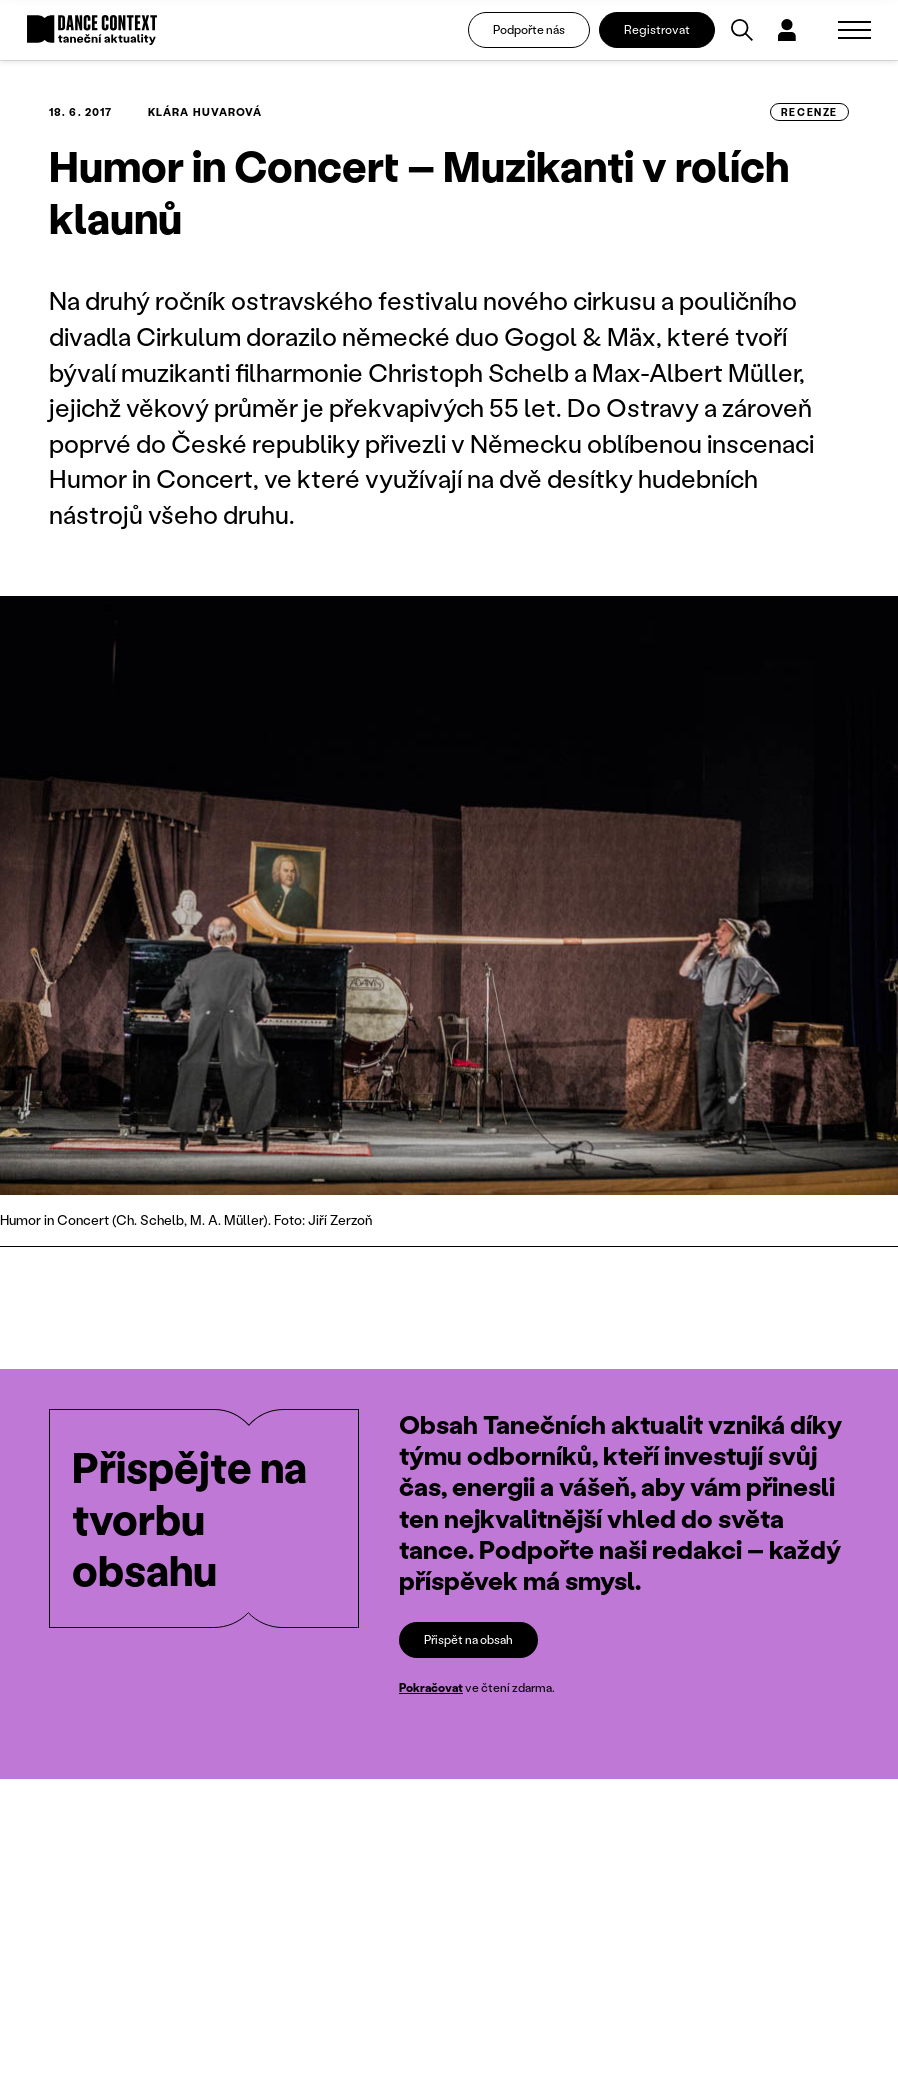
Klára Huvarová (205, 112)
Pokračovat (431, 1687)
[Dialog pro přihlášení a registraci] (787, 30)
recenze (809, 112)
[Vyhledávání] (742, 30)
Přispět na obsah (468, 1639)
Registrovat (657, 29)
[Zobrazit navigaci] (854, 30)
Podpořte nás (529, 29)
